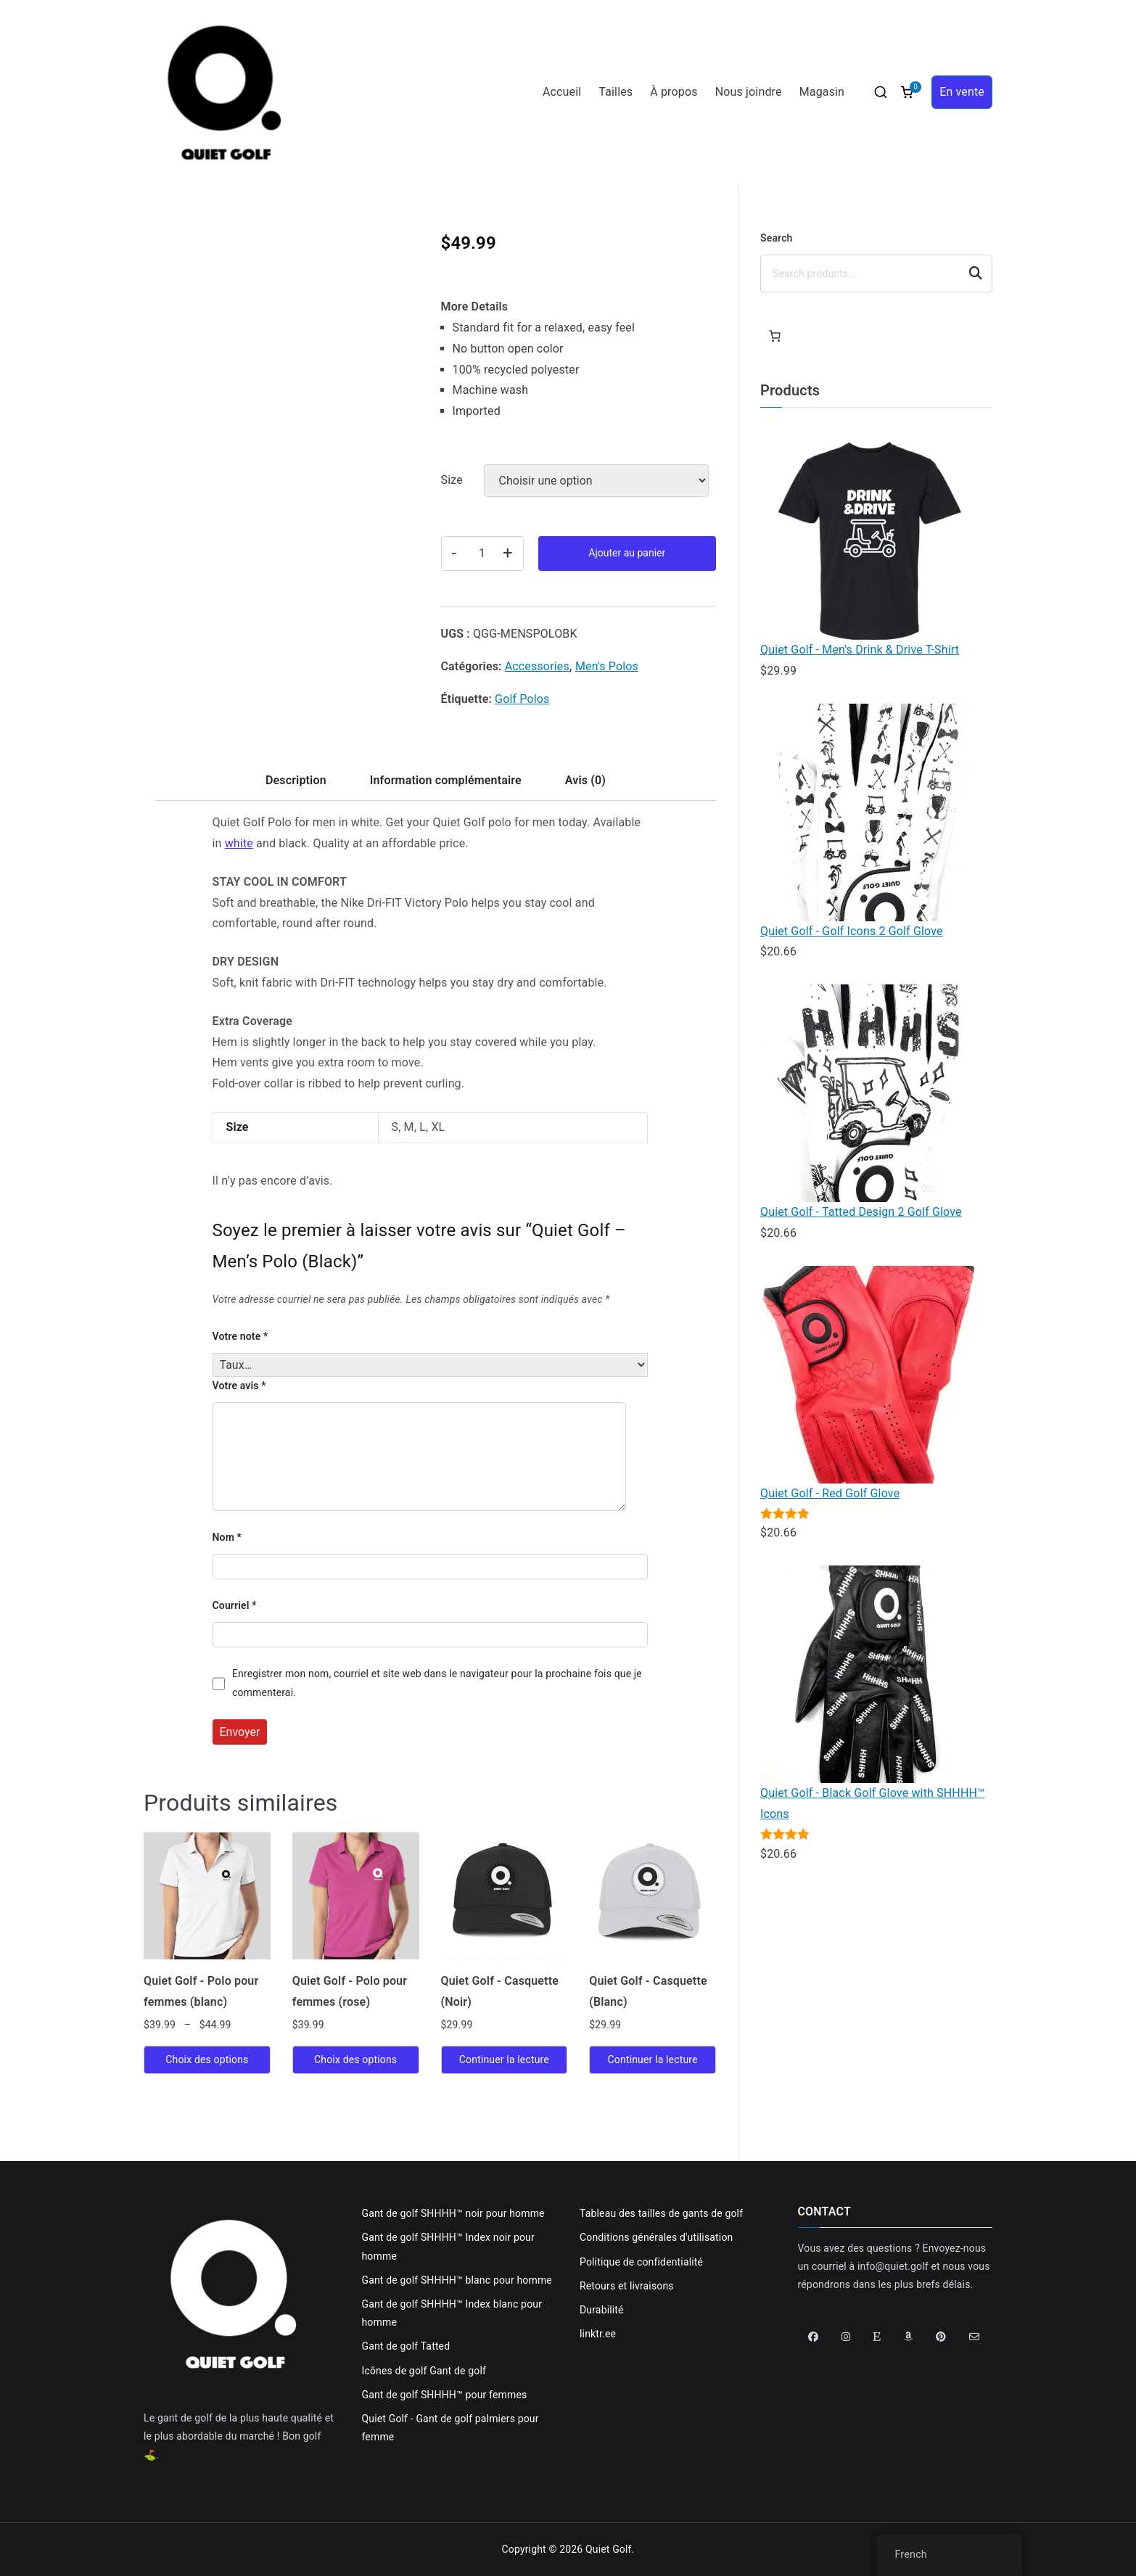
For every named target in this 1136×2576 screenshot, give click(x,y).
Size (452, 480)
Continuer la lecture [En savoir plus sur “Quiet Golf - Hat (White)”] (653, 2059)
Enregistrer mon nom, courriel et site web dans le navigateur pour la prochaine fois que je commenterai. (437, 1683)
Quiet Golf (608, 2549)
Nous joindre (748, 92)
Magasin (821, 92)
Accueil (562, 92)
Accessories (537, 666)
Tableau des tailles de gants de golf (661, 2213)
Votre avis (239, 1385)
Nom (227, 1537)
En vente (961, 92)
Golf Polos (522, 699)
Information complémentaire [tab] (446, 780)
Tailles (615, 92)
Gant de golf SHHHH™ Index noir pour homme (448, 2246)
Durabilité (602, 2310)
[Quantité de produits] (482, 553)
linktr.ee (598, 2334)
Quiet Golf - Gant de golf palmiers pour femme (450, 2428)
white (239, 843)
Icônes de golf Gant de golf (424, 2371)
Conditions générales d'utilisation (656, 2237)
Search (776, 238)
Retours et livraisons (627, 2286)
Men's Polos (606, 666)
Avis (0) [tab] (585, 780)
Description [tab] (296, 780)
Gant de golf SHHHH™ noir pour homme (453, 2213)
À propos (673, 92)
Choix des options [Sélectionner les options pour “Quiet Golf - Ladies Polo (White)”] (206, 2059)
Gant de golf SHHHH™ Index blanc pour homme (452, 2313)
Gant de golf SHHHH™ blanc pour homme (457, 2280)
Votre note (240, 1336)
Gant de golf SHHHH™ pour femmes (444, 2394)
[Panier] (774, 335)
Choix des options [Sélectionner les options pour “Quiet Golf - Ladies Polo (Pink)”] (355, 2059)
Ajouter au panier (626, 553)
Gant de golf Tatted (406, 2346)
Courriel (235, 1605)
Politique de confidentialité (641, 2262)
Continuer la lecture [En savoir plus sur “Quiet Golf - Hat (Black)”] (504, 2059)
